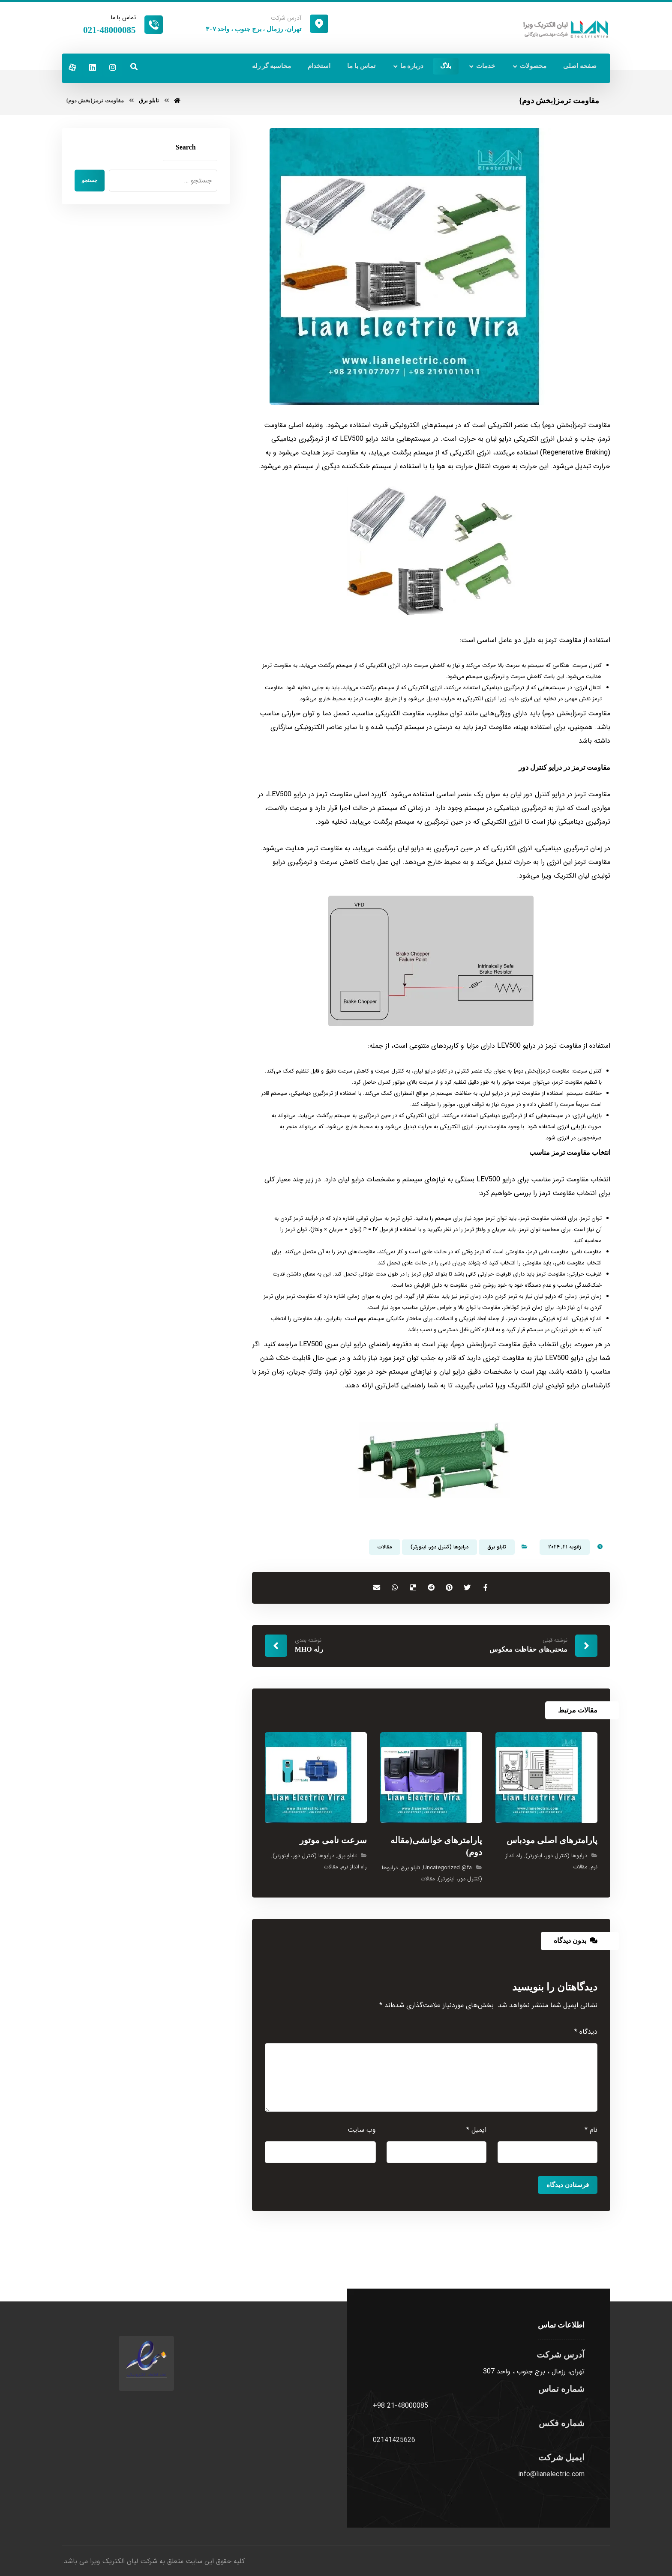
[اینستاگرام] (112, 67)
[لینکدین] (92, 67)
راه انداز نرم (354, 1869)
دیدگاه (585, 2034)
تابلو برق (496, 1549)
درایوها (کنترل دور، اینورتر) (439, 1549)
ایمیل (476, 2132)
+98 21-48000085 (400, 2408)
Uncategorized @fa (447, 1870)
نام (591, 2132)
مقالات (385, 1549)
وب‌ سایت (362, 2132)
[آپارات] (72, 67)
